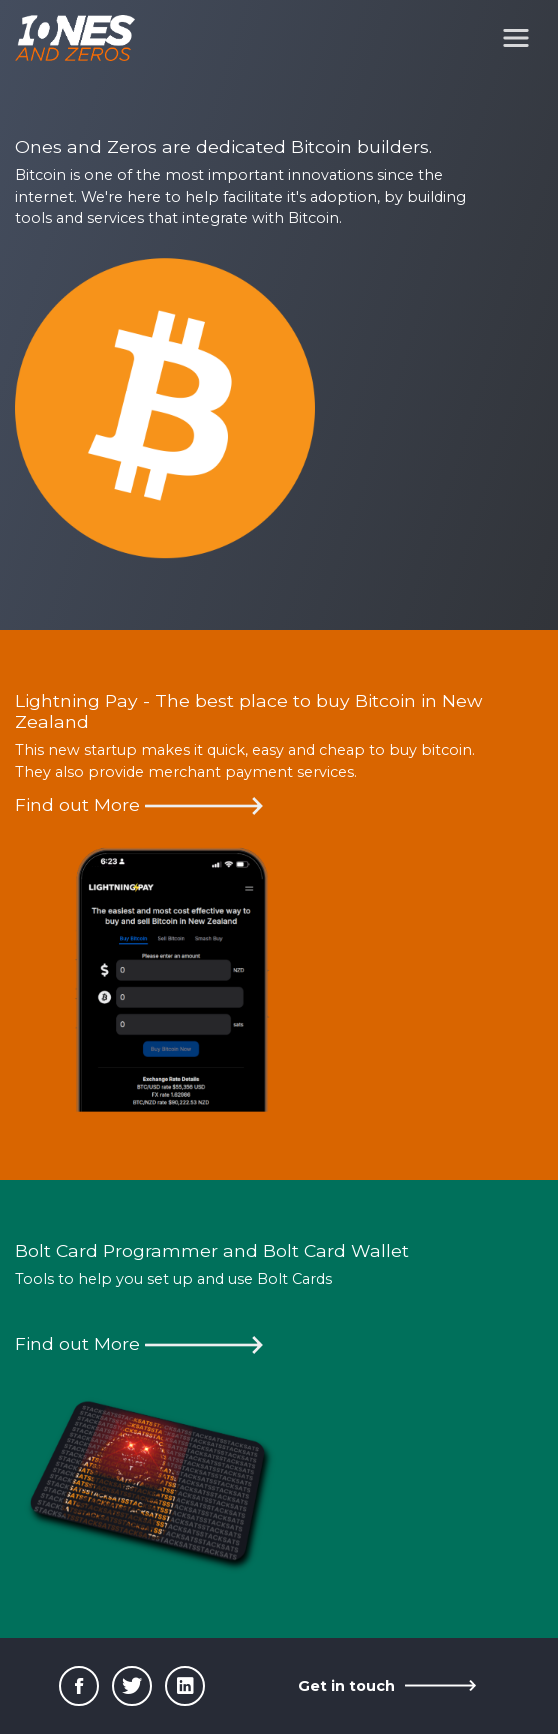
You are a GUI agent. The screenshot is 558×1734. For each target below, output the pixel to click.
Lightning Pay (76, 700)
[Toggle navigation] (516, 38)
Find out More (139, 804)
